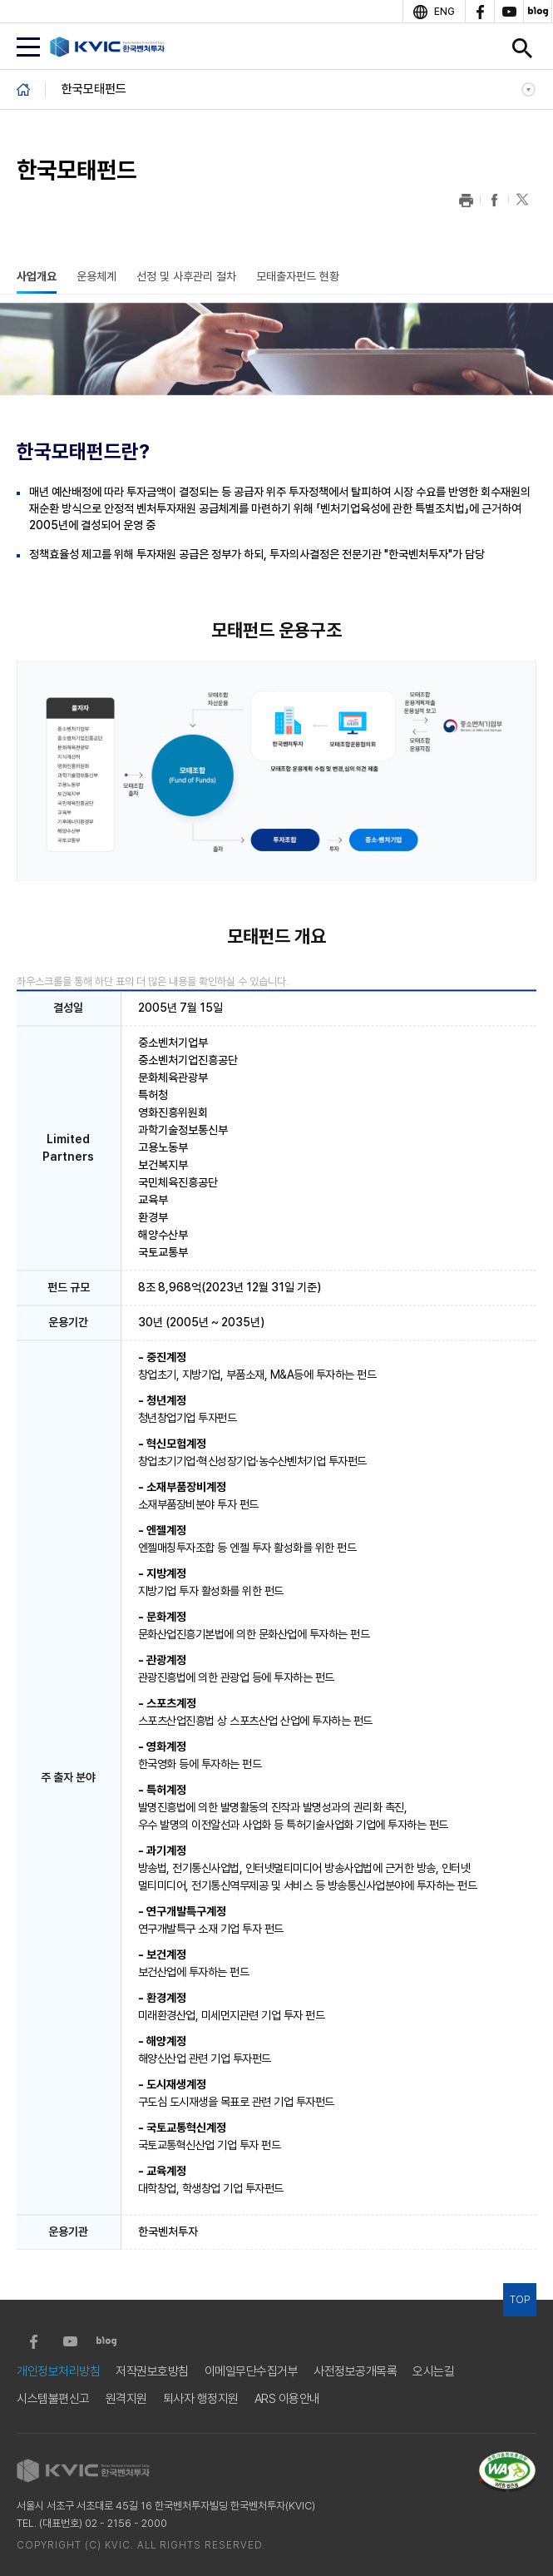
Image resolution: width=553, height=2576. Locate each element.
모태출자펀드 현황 (297, 276)
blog (537, 11)
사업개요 (37, 276)
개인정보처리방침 (58, 2371)
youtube (508, 11)
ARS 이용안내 (287, 2399)
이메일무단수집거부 (252, 2371)
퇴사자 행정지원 (201, 2399)
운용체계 (96, 276)
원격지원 (126, 2399)
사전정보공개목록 (355, 2371)
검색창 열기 (522, 48)
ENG (444, 11)
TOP (520, 2300)
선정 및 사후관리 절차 (186, 276)
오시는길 (433, 2371)
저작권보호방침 (152, 2371)
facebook (479, 11)
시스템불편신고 (53, 2399)
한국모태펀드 (94, 89)
